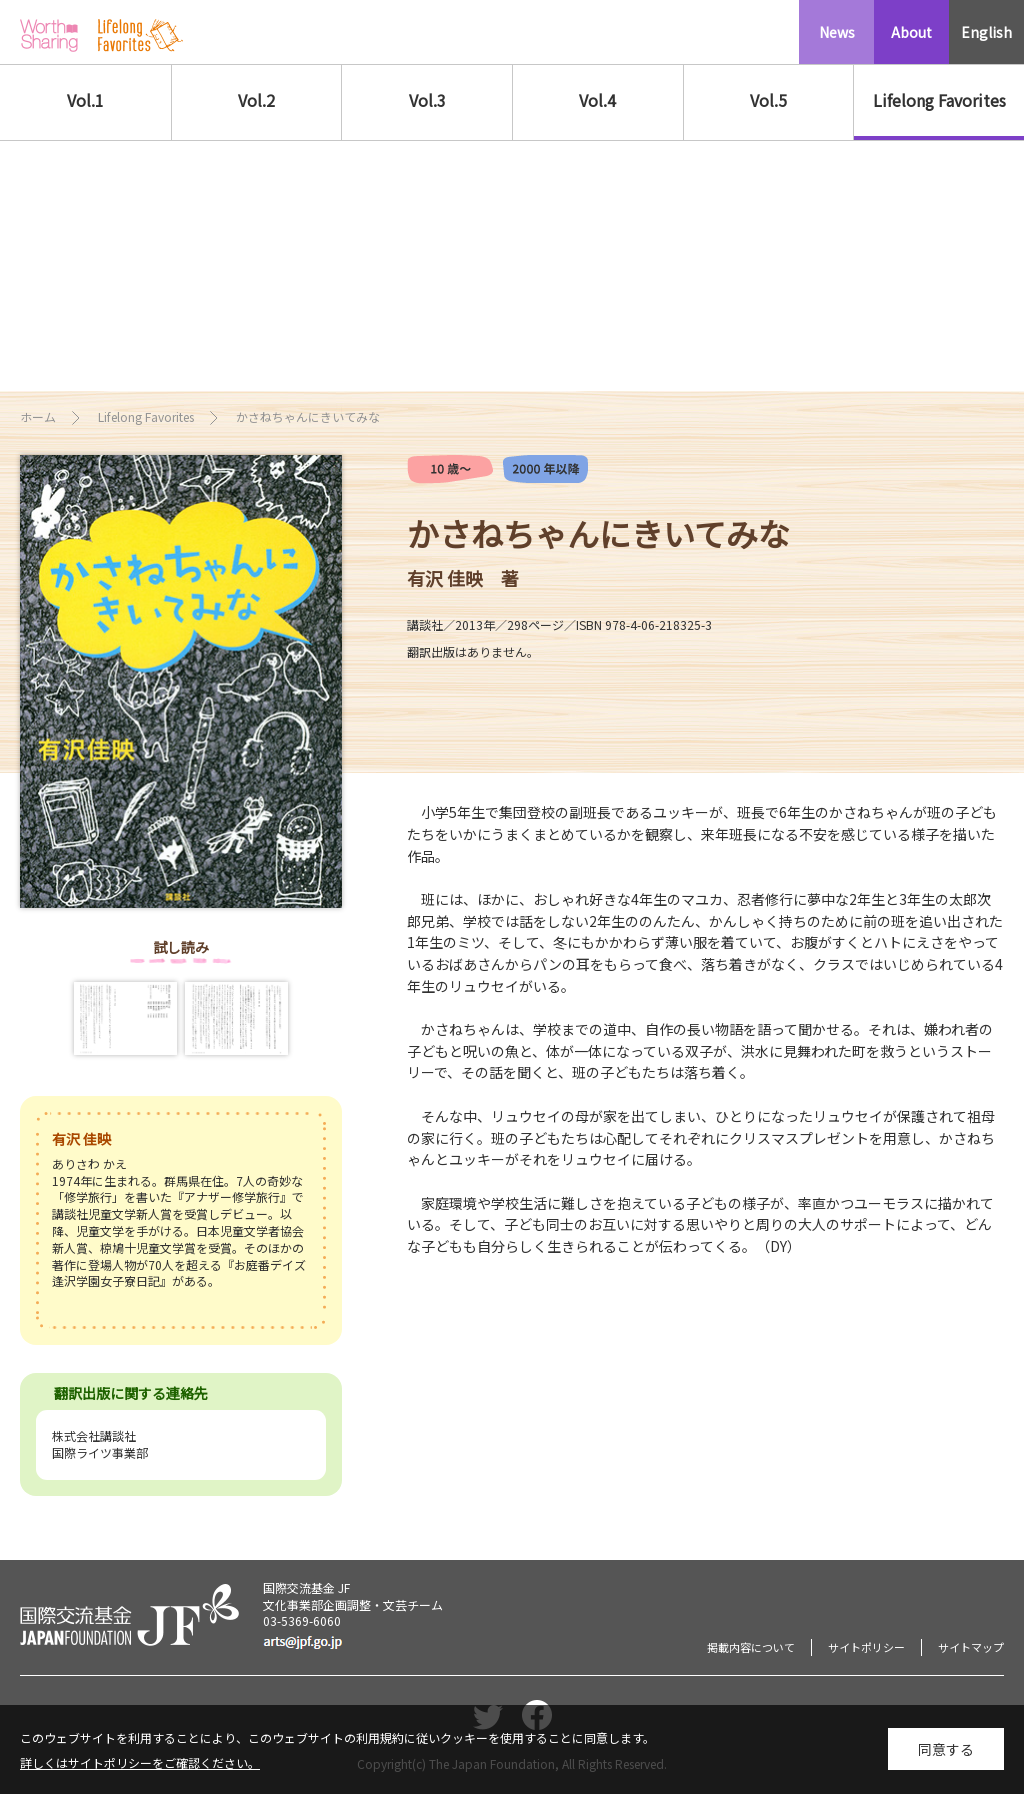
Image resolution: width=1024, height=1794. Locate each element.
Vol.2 (256, 100)
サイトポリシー (866, 1647)
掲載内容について (751, 1647)
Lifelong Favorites (939, 100)
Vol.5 (768, 100)
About (911, 32)
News (837, 32)
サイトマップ (971, 1647)
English (986, 32)
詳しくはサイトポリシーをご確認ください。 (140, 1764)
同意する (946, 1751)
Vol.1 (85, 100)
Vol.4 (597, 100)
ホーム (38, 416)
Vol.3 (427, 100)
